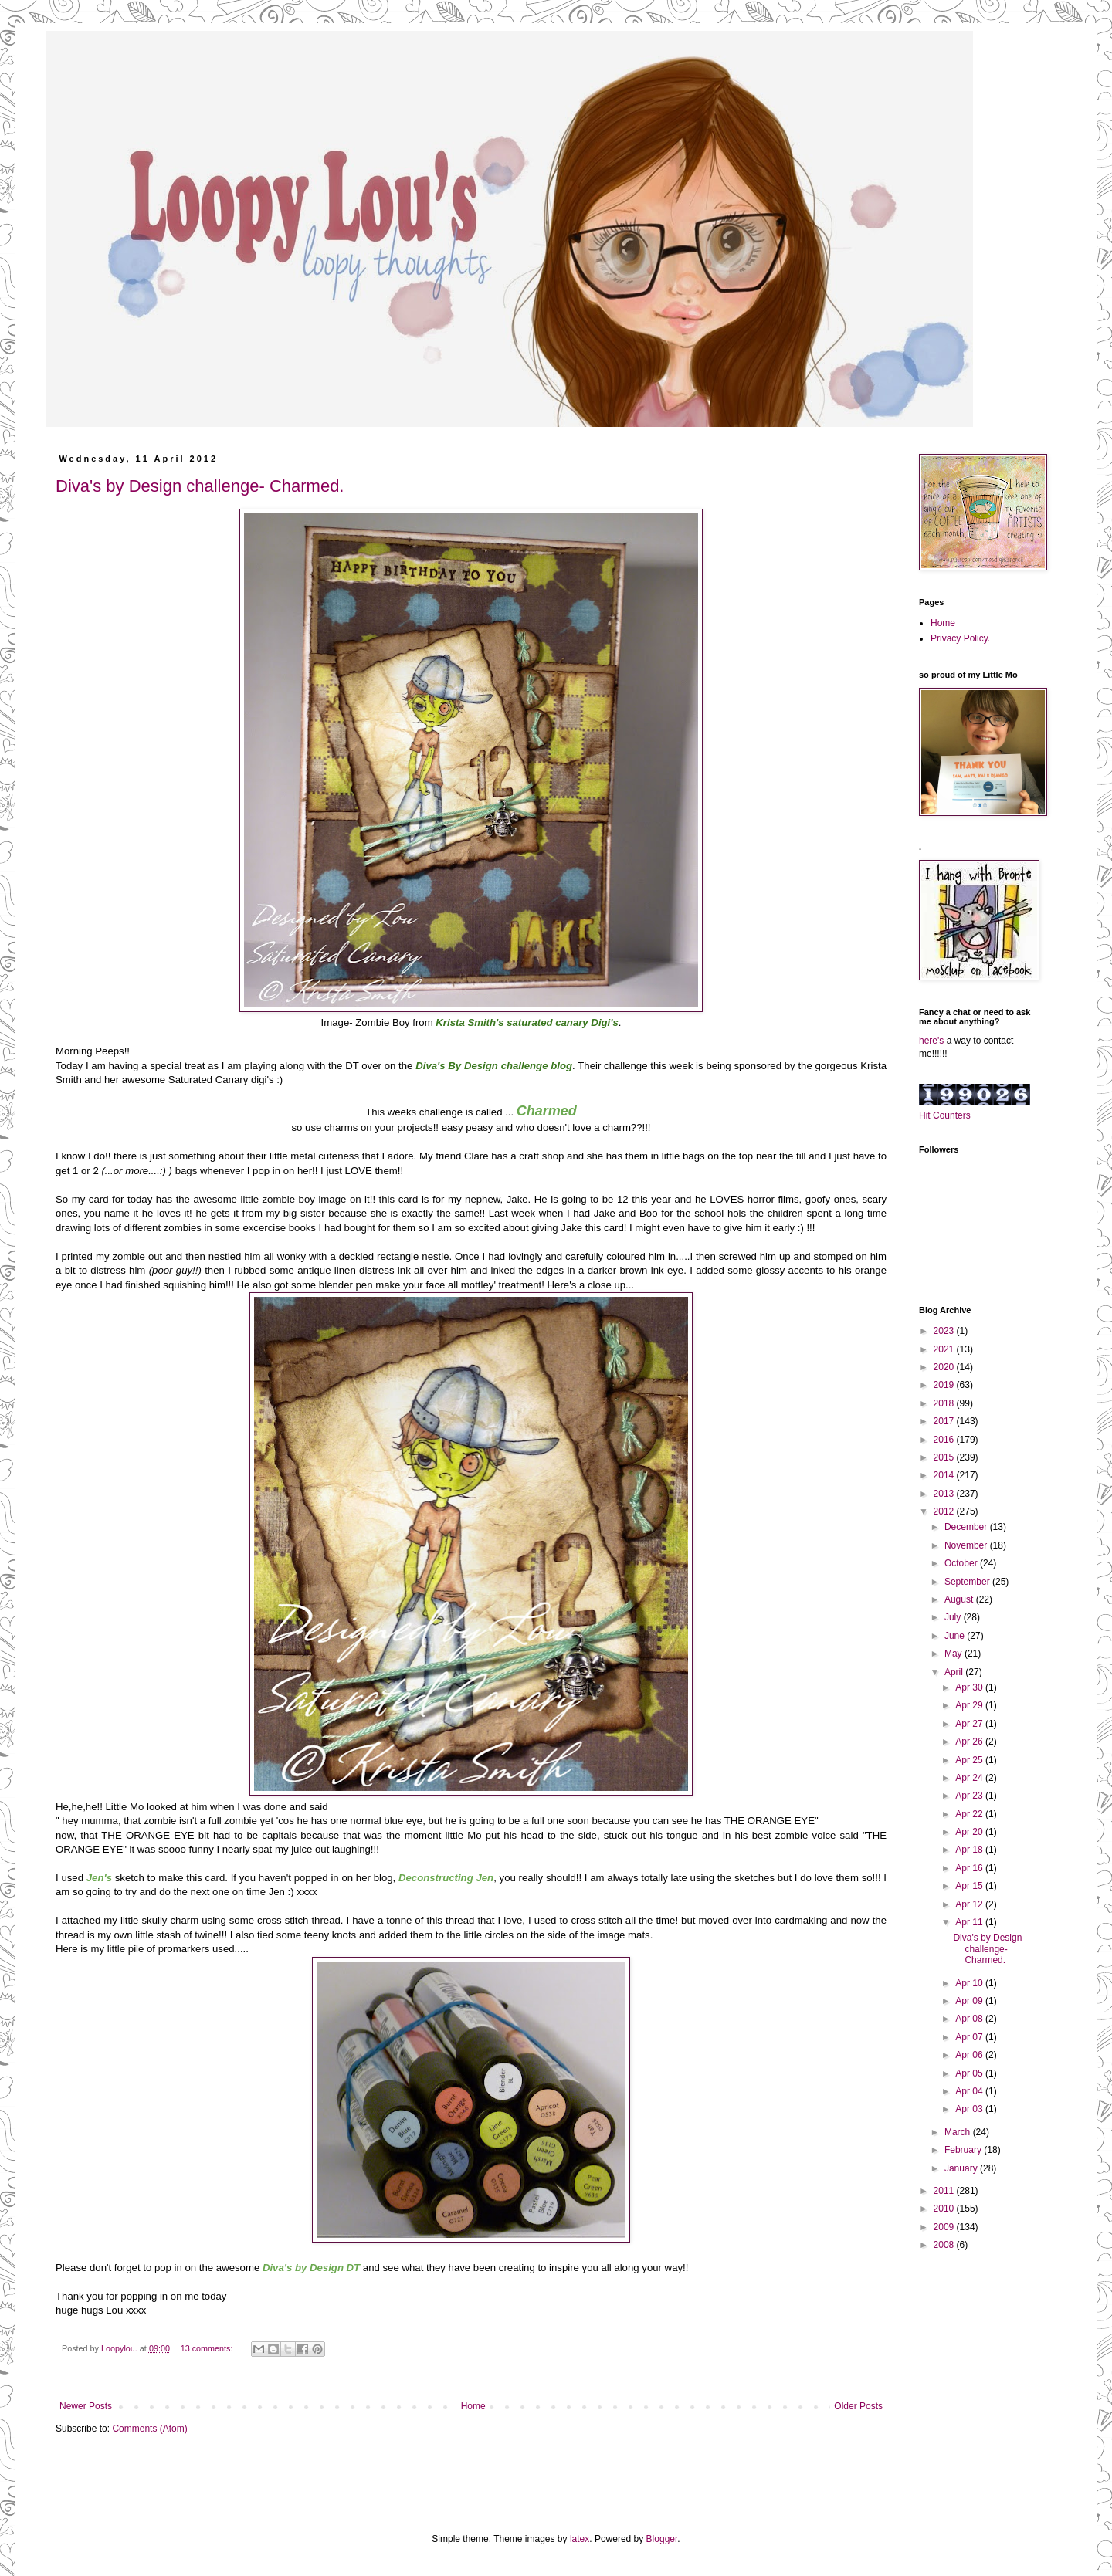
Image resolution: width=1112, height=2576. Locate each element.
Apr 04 (970, 2091)
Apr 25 (970, 1760)
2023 (945, 1330)
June (955, 1635)
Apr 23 (970, 1795)
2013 (945, 1493)
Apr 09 (970, 2000)
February (964, 2149)
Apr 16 (970, 1868)
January (962, 2168)
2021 (945, 1349)
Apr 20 (970, 1831)
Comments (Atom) (149, 2428)
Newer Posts (85, 2406)
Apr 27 (970, 1723)
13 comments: (208, 2348)
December (967, 1527)
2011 (945, 2190)
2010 (945, 2208)
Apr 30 (970, 1687)
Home (473, 2406)
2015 (945, 1457)
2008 (945, 2244)
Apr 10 (970, 1983)
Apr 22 (970, 1814)
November (967, 1545)
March (958, 2132)
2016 (945, 1439)
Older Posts (858, 2406)
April (954, 1672)
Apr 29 (970, 1705)
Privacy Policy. (960, 638)
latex (579, 2539)
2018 (945, 1403)
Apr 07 (970, 2037)
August (960, 1599)
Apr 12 (970, 1904)
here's (931, 1040)
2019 (945, 1384)
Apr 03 (970, 2109)
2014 (945, 1475)
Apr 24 (970, 1777)
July (954, 1617)
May (954, 1653)
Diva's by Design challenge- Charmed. (200, 486)
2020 (945, 1367)
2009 (945, 2227)
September (968, 1581)
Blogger (662, 2539)
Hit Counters (945, 1115)
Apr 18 (970, 1849)
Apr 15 (970, 1885)
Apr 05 (970, 2073)
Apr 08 (970, 2018)
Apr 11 (970, 1922)
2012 (945, 1511)
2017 (945, 1421)
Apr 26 (970, 1741)
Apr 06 (970, 2055)
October (962, 1563)
